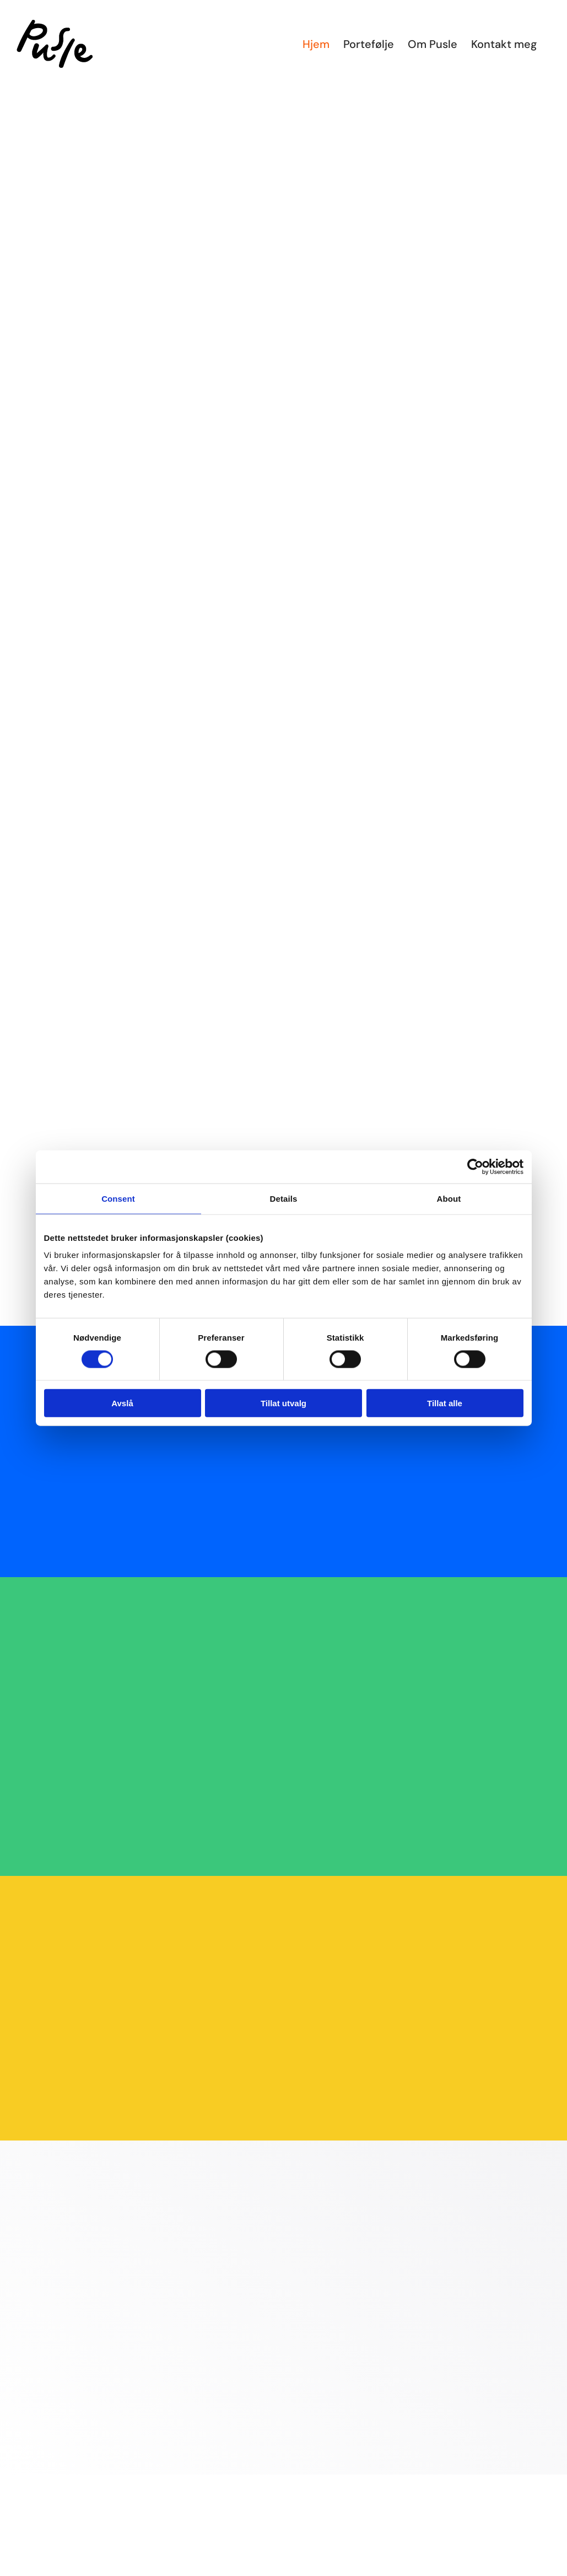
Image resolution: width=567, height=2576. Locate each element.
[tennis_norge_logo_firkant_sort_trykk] (62, 2568)
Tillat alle (444, 1403)
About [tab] (449, 1198)
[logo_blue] (504, 2568)
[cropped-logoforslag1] (284, 2568)
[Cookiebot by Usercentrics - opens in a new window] (475, 1166)
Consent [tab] (118, 1198)
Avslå (122, 1403)
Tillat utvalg (283, 1403)
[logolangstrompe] (173, 2568)
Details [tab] (284, 1198)
